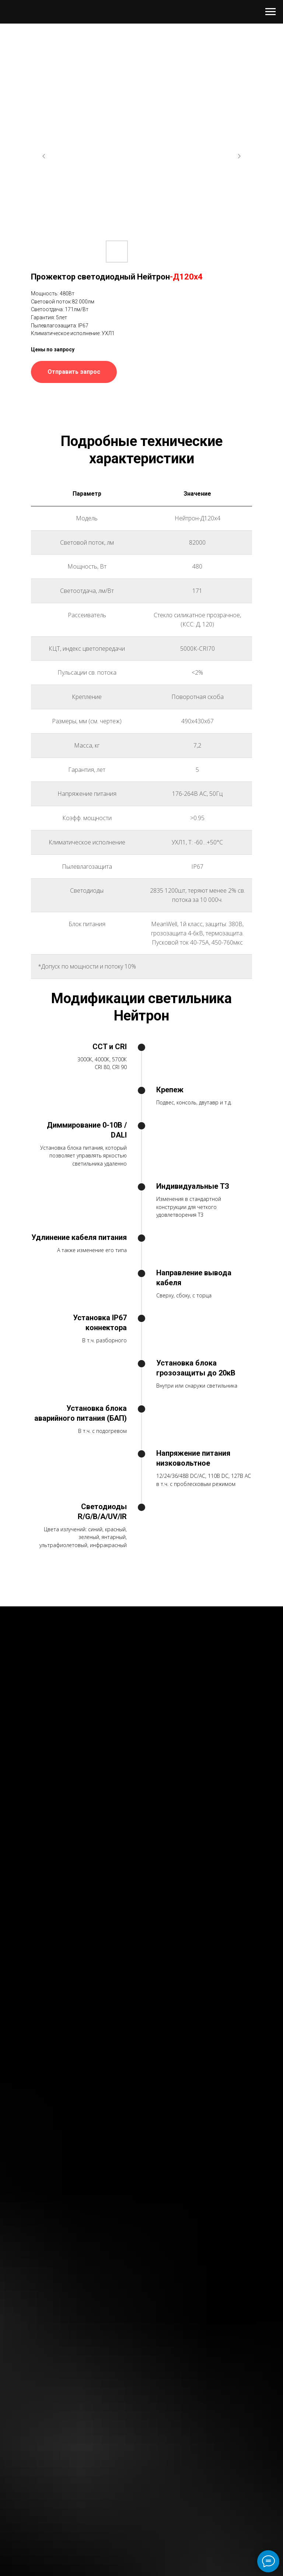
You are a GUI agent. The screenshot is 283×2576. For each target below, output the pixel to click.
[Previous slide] (43, 156)
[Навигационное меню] (270, 11)
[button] (74, 372)
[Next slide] (239, 156)
